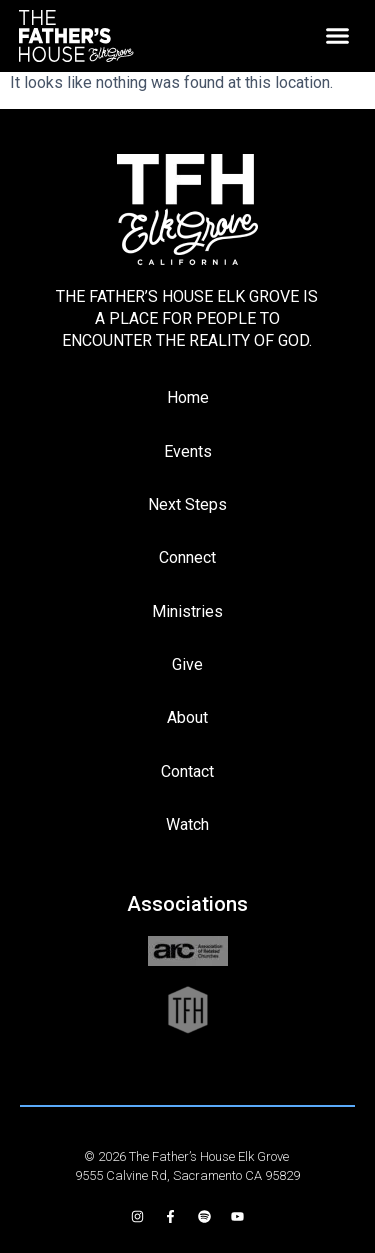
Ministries (187, 611)
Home (188, 397)
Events (188, 451)
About (187, 717)
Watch (187, 824)
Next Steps (187, 504)
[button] (338, 36)
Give (187, 664)
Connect (187, 557)
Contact (187, 771)
